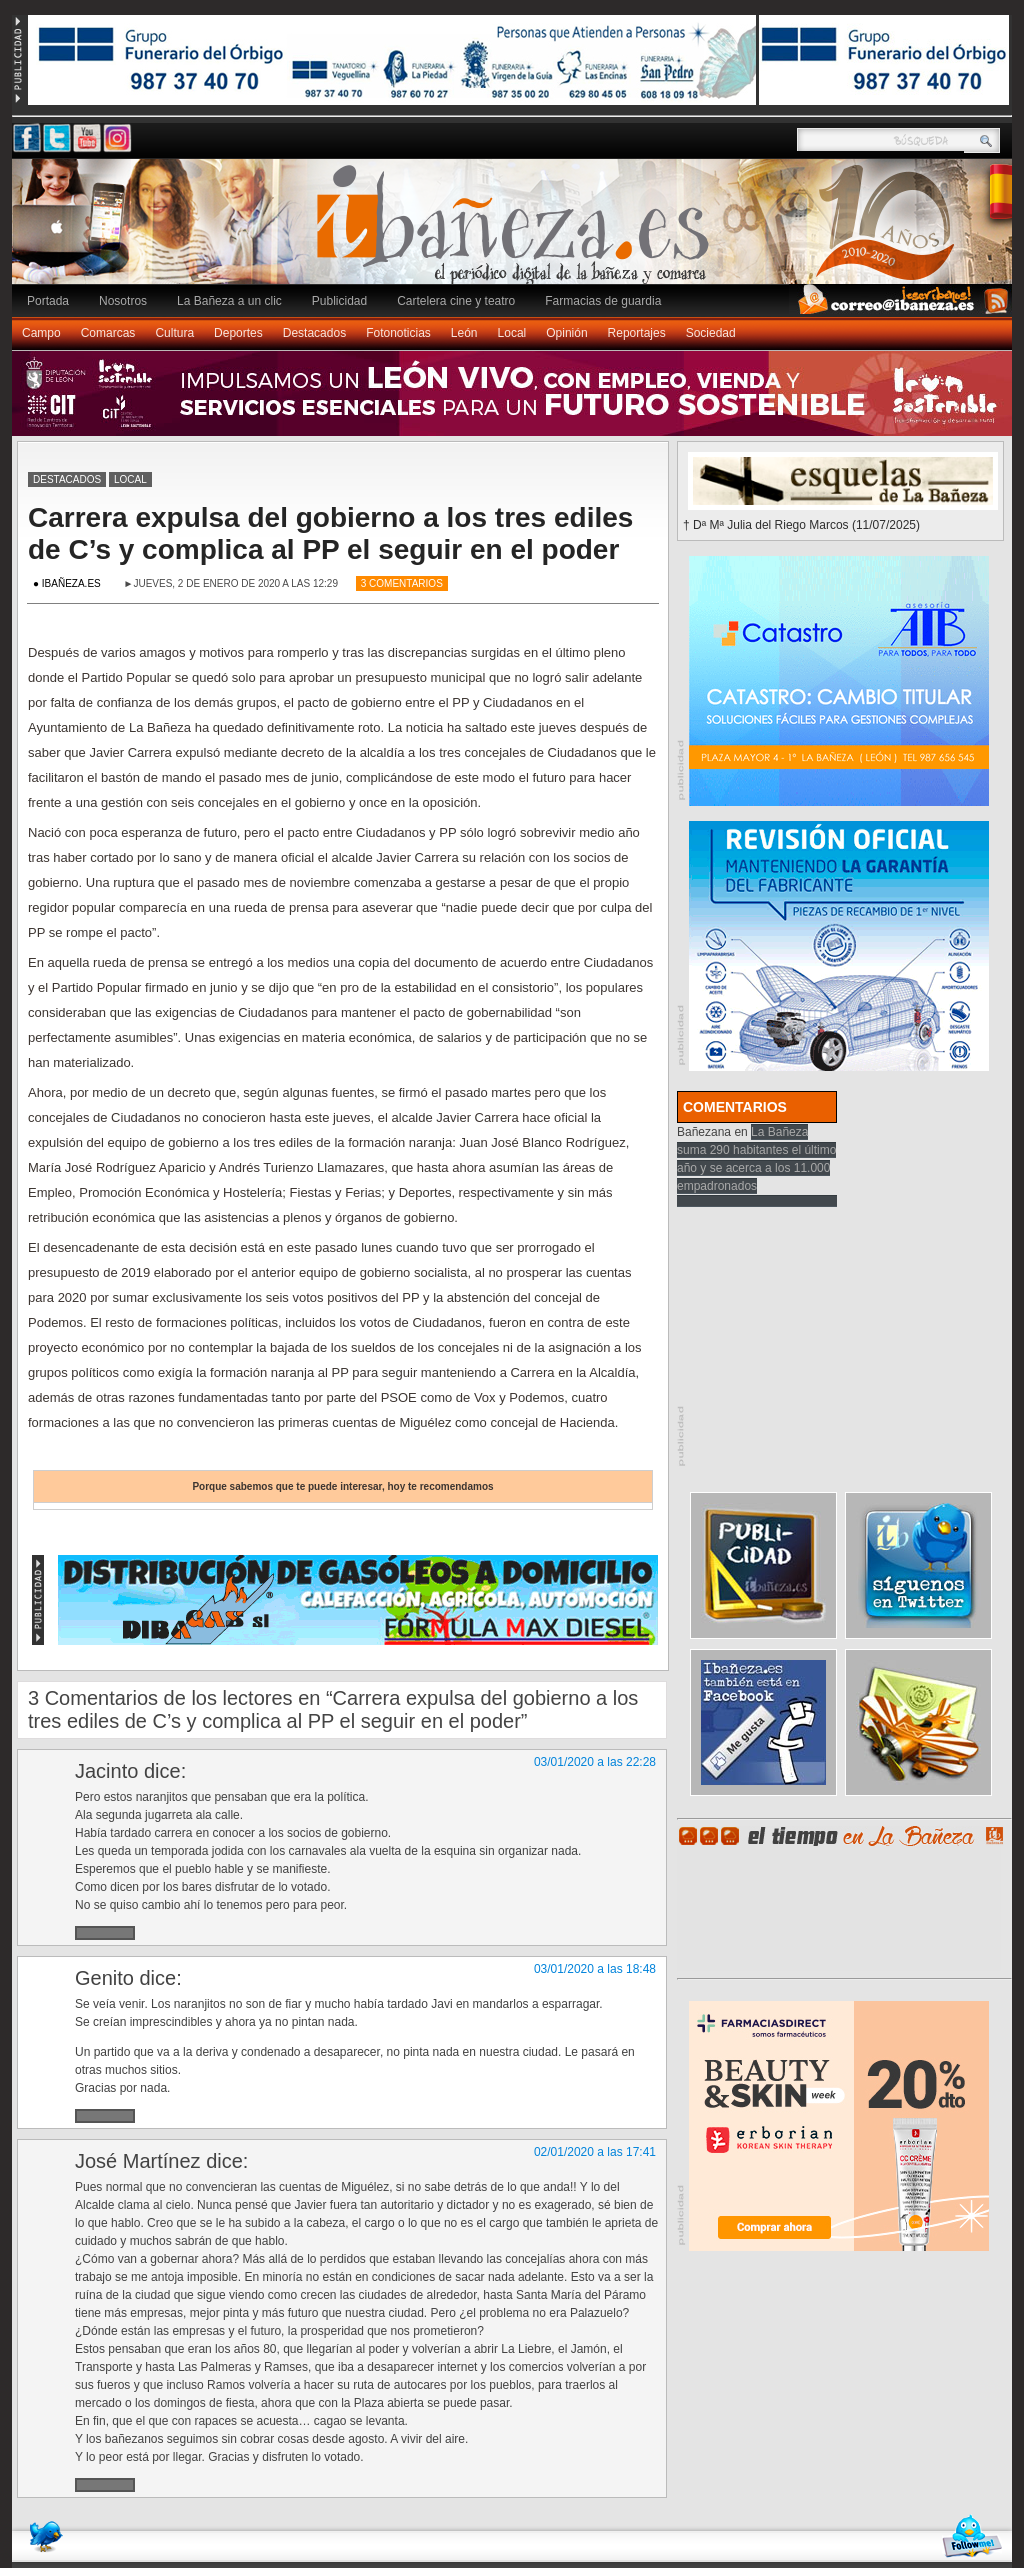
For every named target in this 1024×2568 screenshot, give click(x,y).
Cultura (174, 333)
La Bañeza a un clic (229, 301)
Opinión (566, 333)
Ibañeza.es (517, 232)
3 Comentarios (402, 583)
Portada (48, 301)
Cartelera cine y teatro (456, 301)
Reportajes (637, 333)
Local (512, 333)
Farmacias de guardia (603, 301)
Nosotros (123, 301)
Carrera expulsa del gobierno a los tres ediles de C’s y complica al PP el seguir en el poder (330, 533)
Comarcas (108, 333)
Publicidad (339, 301)
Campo (41, 333)
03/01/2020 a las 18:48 (595, 1969)
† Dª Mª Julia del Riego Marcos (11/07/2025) (801, 525)
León (464, 333)
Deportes (238, 333)
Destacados (314, 333)
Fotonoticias (398, 333)
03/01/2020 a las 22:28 (595, 1762)
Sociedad (711, 333)
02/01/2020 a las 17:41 (595, 2152)
